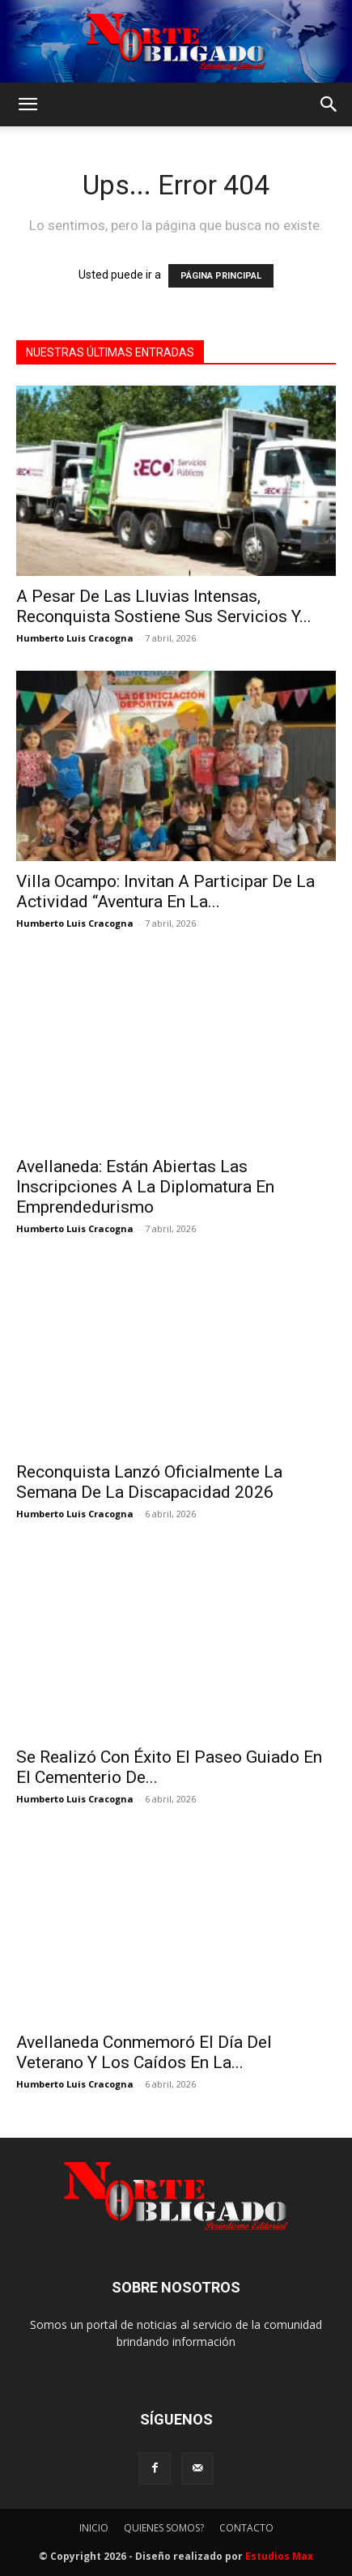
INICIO (93, 2528)
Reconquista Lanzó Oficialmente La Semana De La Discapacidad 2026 (149, 1482)
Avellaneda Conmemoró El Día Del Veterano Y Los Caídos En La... (144, 2052)
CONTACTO (246, 2528)
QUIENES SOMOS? (164, 2528)
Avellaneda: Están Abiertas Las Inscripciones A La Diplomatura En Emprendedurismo (145, 1187)
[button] (27, 104)
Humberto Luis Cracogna (75, 638)
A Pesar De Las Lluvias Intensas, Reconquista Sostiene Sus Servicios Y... (164, 606)
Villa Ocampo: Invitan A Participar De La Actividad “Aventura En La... (165, 891)
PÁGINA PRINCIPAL (220, 276)
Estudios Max (279, 2556)
